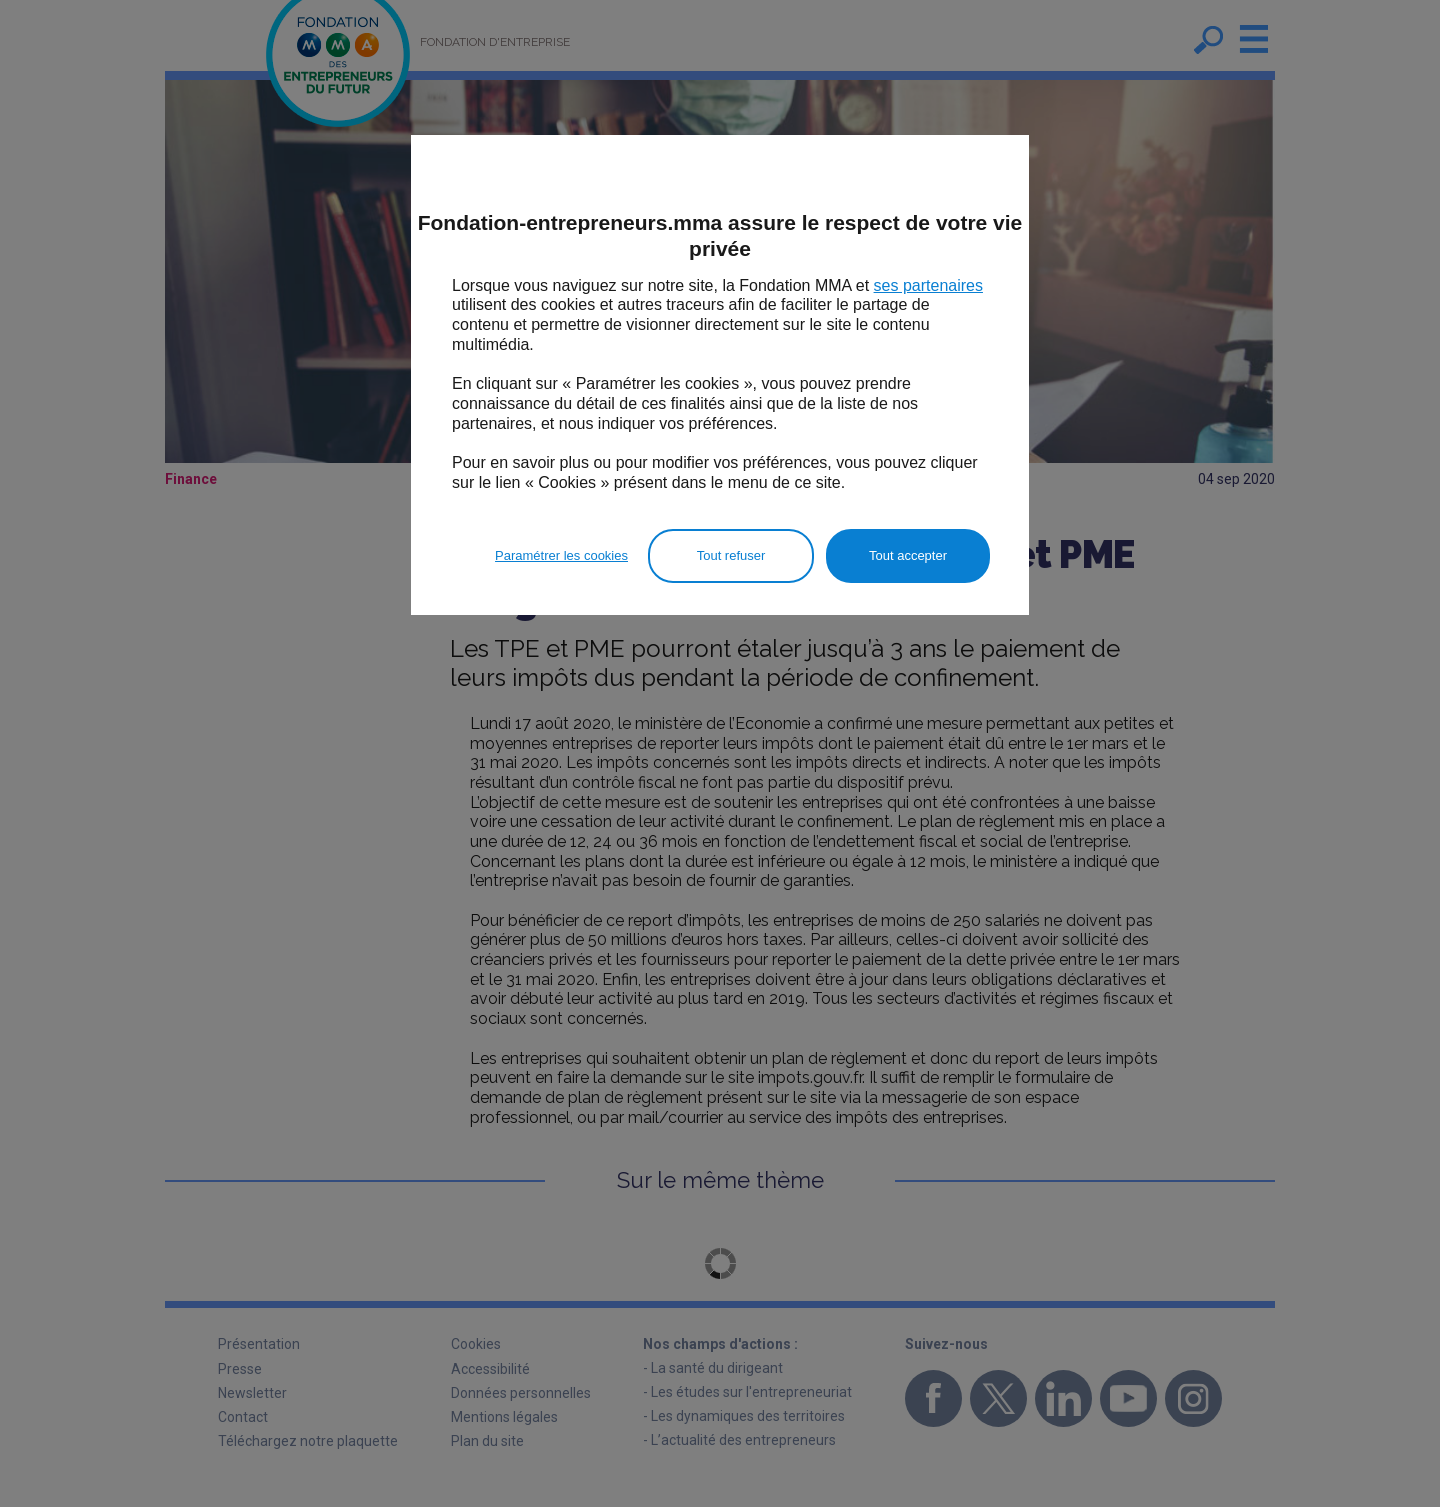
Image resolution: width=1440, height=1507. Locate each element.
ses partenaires (928, 285)
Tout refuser (731, 555)
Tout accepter (908, 555)
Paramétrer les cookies (561, 555)
